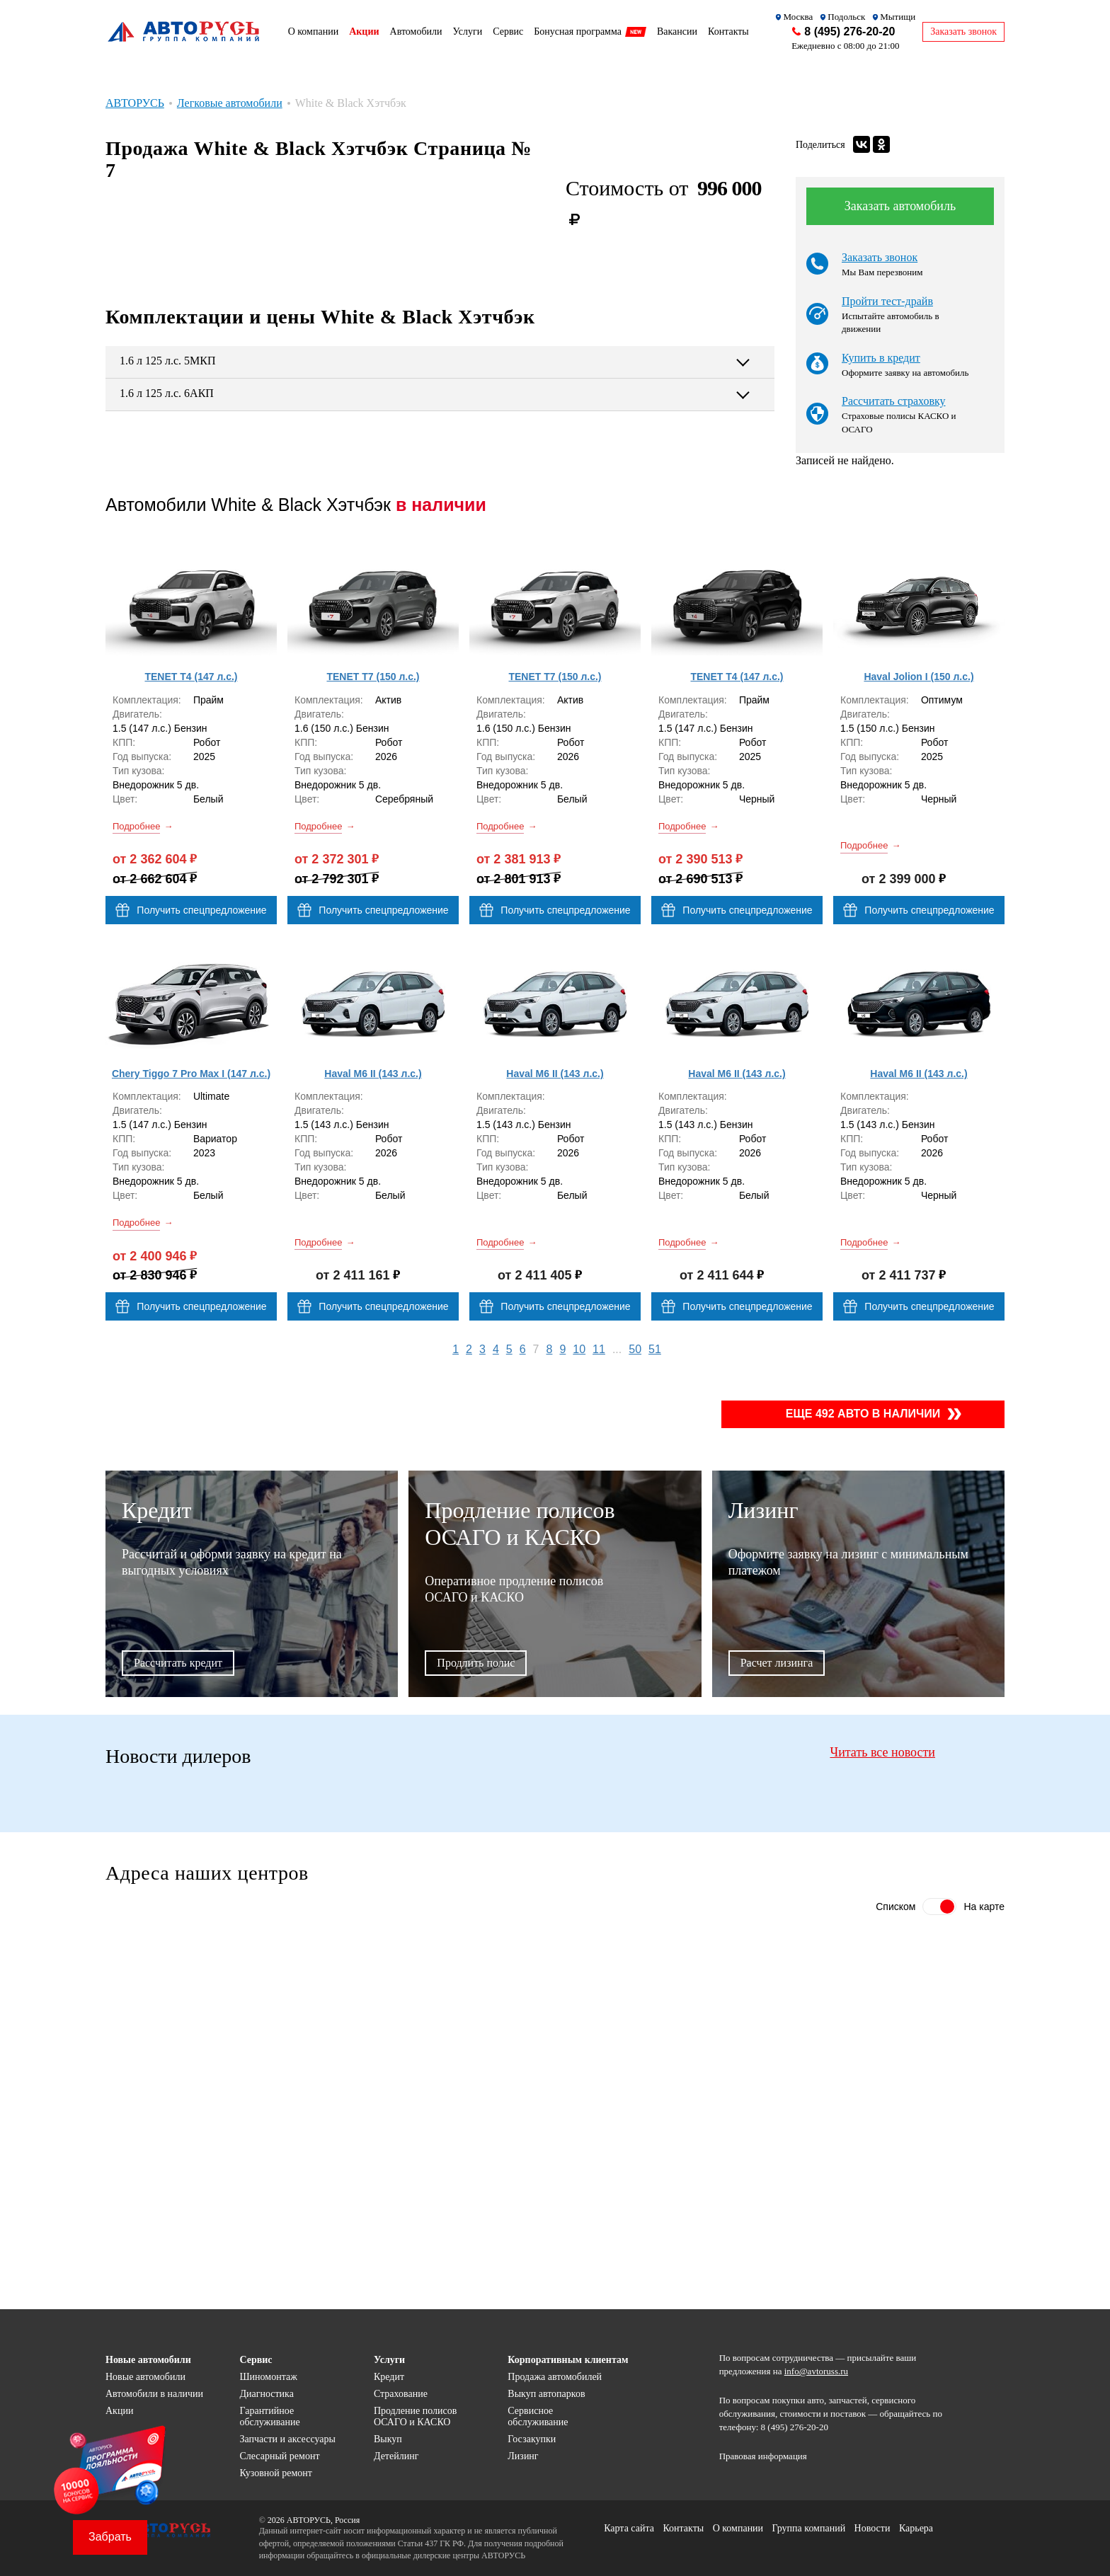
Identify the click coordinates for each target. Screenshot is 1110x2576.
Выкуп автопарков (546, 2393)
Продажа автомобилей (555, 2376)
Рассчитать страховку (894, 401)
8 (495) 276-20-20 (849, 31)
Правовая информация (763, 2456)
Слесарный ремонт (279, 2456)
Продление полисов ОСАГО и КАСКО (415, 2416)
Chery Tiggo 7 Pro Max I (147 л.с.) (191, 1073)
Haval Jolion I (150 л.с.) (918, 676)
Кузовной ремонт (275, 2473)
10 (579, 1349)
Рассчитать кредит (178, 1663)
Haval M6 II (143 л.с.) (372, 1073)
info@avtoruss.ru (816, 2371)
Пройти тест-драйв (887, 301)
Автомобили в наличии (154, 2393)
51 (654, 1349)
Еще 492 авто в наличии (863, 1414)
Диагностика (266, 2393)
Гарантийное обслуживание (269, 2416)
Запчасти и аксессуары (287, 2439)
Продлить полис (476, 1663)
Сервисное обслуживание (538, 2416)
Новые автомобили (145, 2376)
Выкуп (388, 2439)
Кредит (389, 2376)
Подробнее (136, 826)
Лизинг (523, 2456)
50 (635, 1349)
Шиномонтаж (268, 2376)
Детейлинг (396, 2456)
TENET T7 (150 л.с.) (372, 676)
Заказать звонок (879, 257)
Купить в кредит (881, 358)
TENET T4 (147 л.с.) (190, 676)
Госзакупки (532, 2439)
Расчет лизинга (776, 1663)
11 (599, 1349)
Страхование (401, 2393)
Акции (119, 2410)
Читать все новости (882, 1752)
